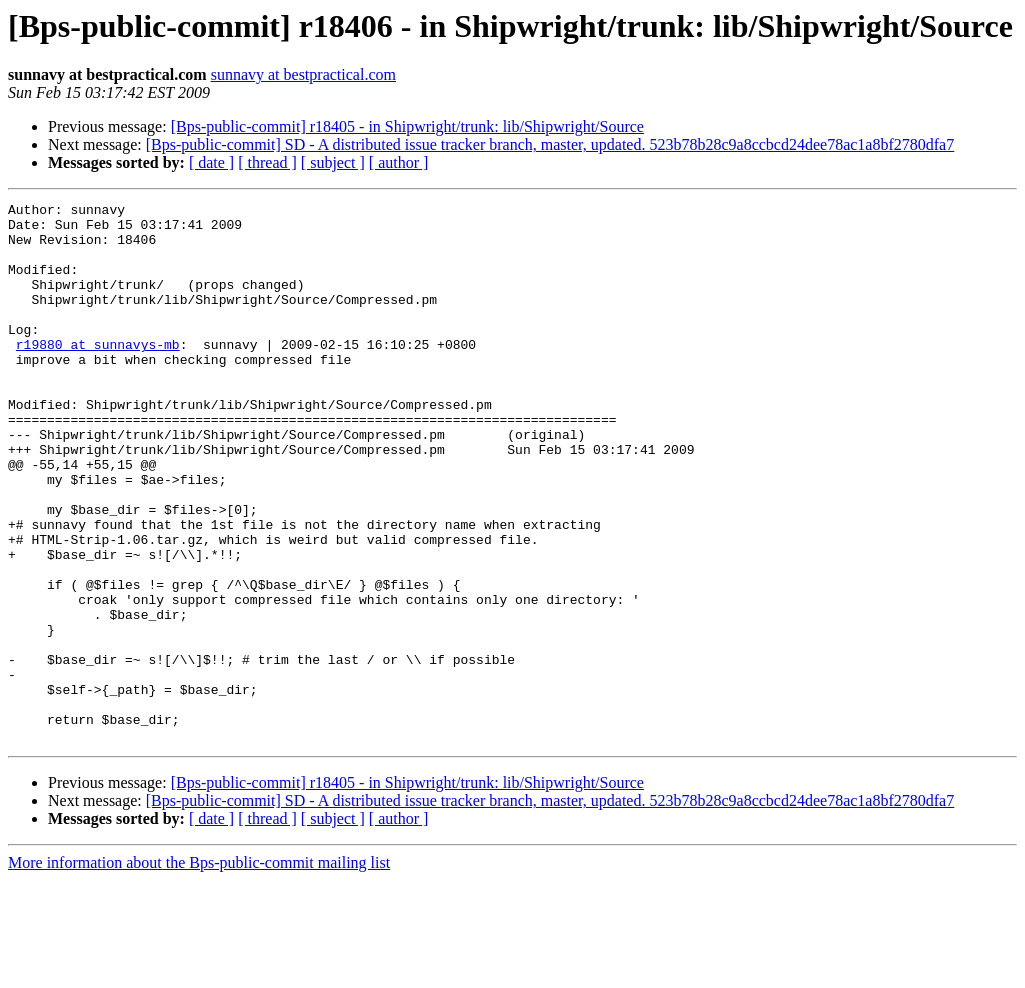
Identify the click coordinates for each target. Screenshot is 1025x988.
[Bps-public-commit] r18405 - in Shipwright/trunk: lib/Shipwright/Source (407, 126)
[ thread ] (267, 162)
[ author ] (399, 162)
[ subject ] (333, 162)
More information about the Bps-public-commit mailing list (199, 970)
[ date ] (211, 162)
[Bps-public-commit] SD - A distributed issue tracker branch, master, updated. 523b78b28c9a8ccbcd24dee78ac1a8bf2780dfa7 (550, 144)
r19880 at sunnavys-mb (98, 374)
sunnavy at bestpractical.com (303, 74)
